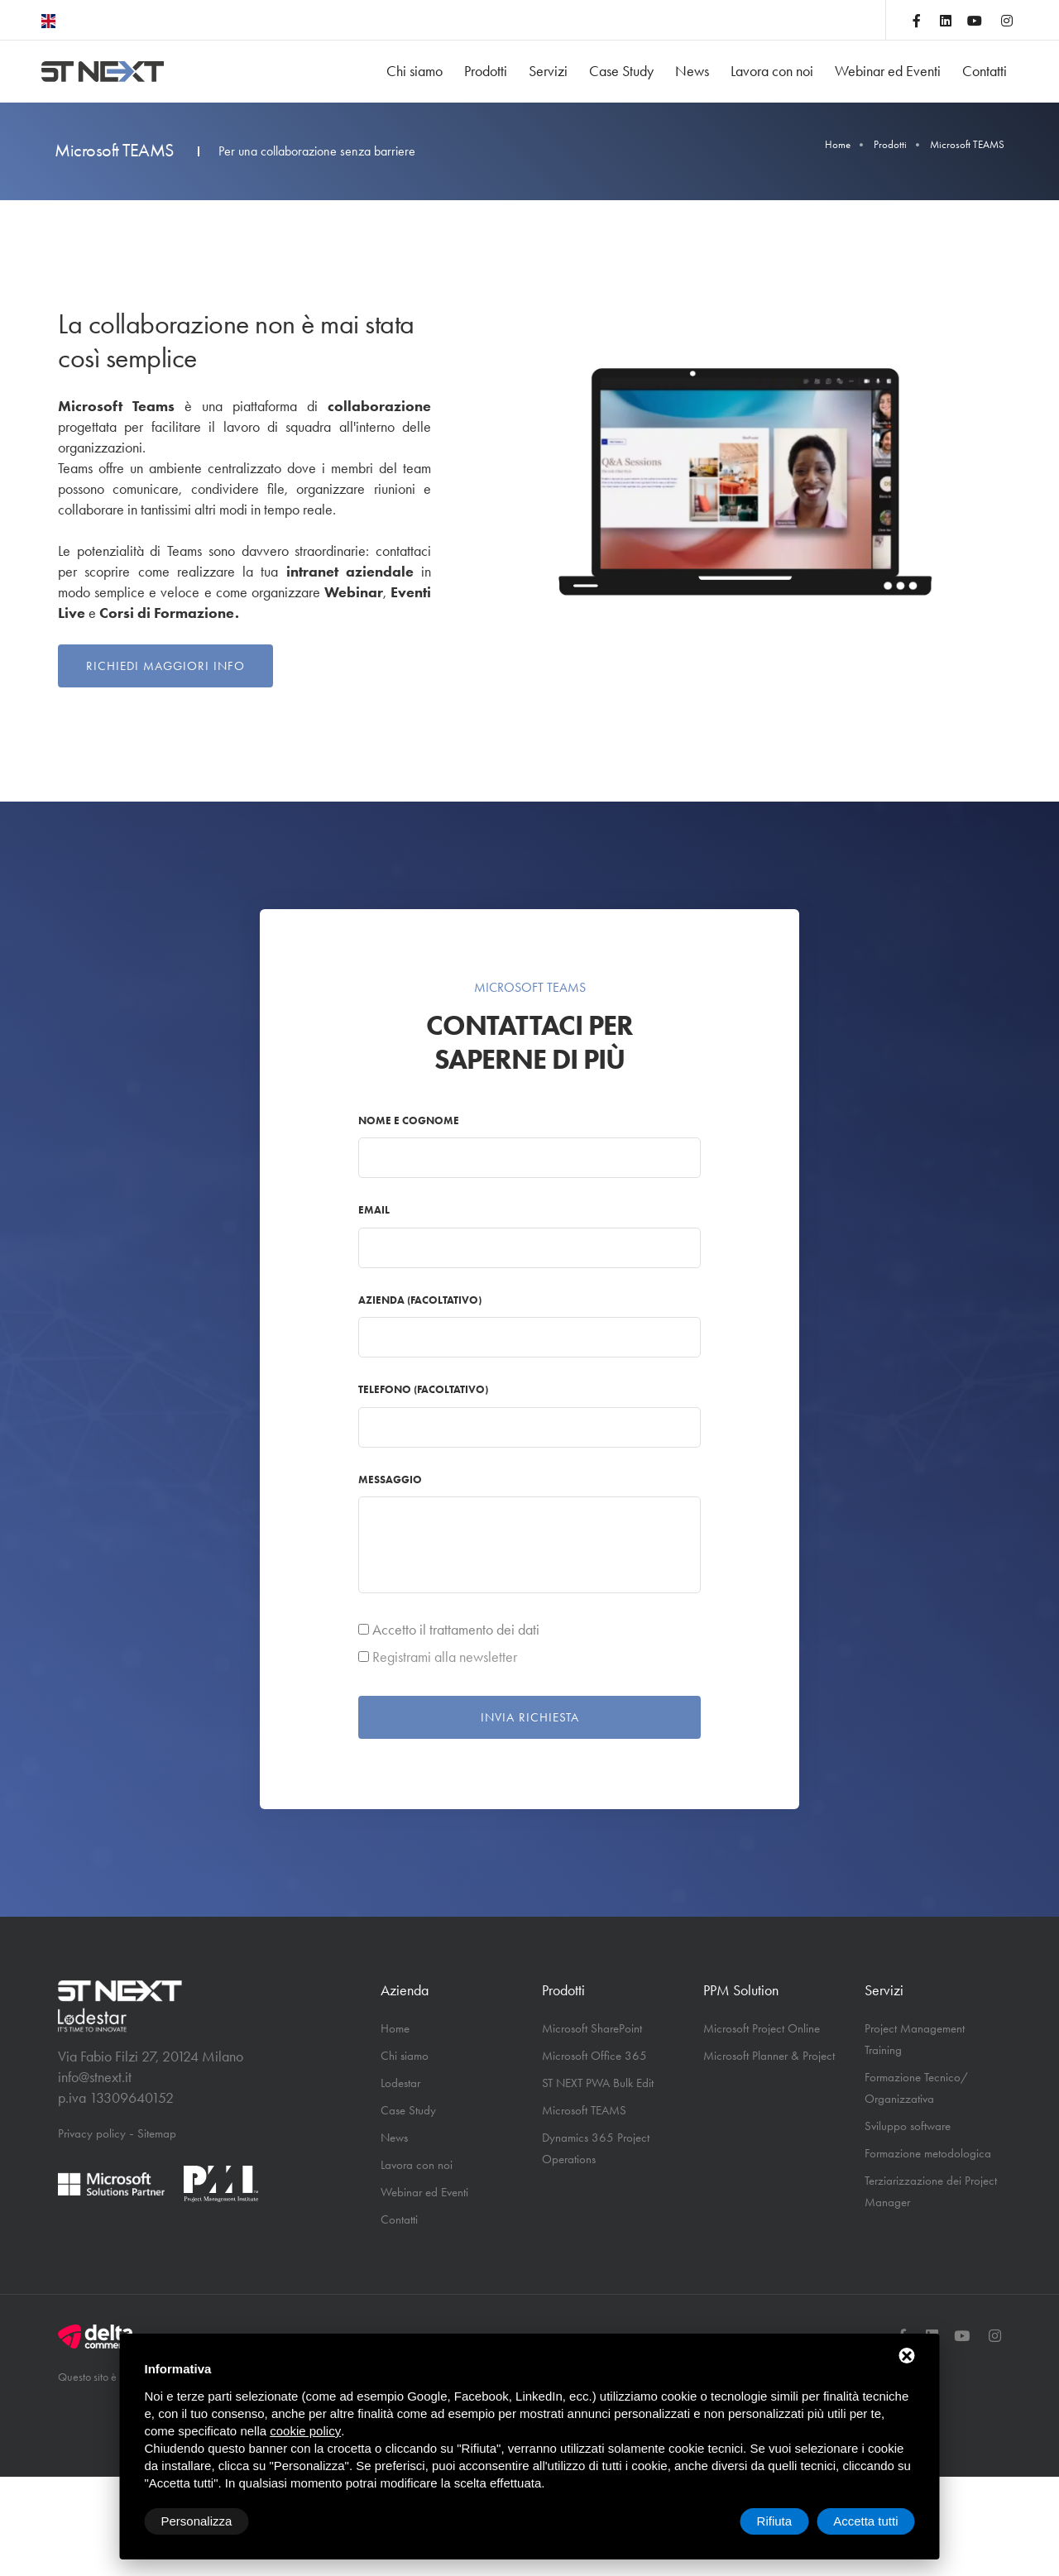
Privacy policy (92, 2133)
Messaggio (390, 1479)
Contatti (984, 71)
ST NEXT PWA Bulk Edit (598, 2083)
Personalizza (196, 2521)
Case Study (621, 71)
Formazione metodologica (928, 2153)
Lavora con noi (772, 71)
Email (374, 1210)
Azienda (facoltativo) (420, 1300)
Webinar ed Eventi (888, 71)
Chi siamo (414, 71)
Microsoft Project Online (761, 2028)
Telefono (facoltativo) (423, 1389)
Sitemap (156, 2133)
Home (838, 144)
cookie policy (305, 2431)
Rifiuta (775, 2521)
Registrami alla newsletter (444, 1657)
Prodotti (485, 71)
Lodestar (400, 2083)
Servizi (548, 71)
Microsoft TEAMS (584, 2110)
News (692, 71)
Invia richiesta (530, 1717)
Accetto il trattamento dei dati (455, 1630)
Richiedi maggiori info (165, 665)
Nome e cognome (408, 1120)
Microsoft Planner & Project (769, 2055)
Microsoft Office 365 (594, 2055)
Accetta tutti (865, 2521)
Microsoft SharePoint (592, 2028)
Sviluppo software (908, 2126)
